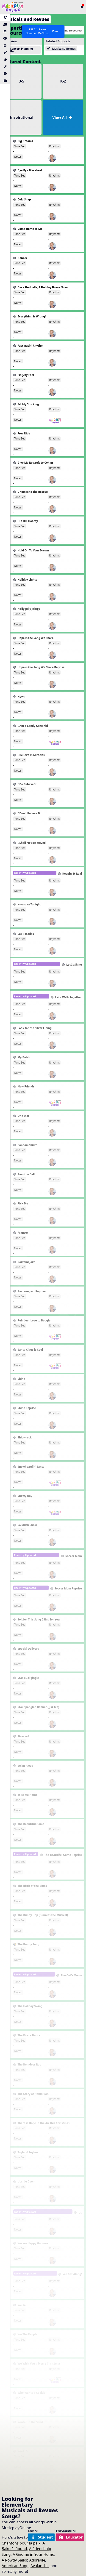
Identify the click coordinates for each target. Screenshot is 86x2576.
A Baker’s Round (23, 2545)
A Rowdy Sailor (14, 2560)
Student (42, 2537)
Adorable (37, 2560)
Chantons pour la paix (21, 2543)
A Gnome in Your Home (33, 2554)
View (55, 31)
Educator (71, 2537)
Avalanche (40, 2565)
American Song (15, 2565)
